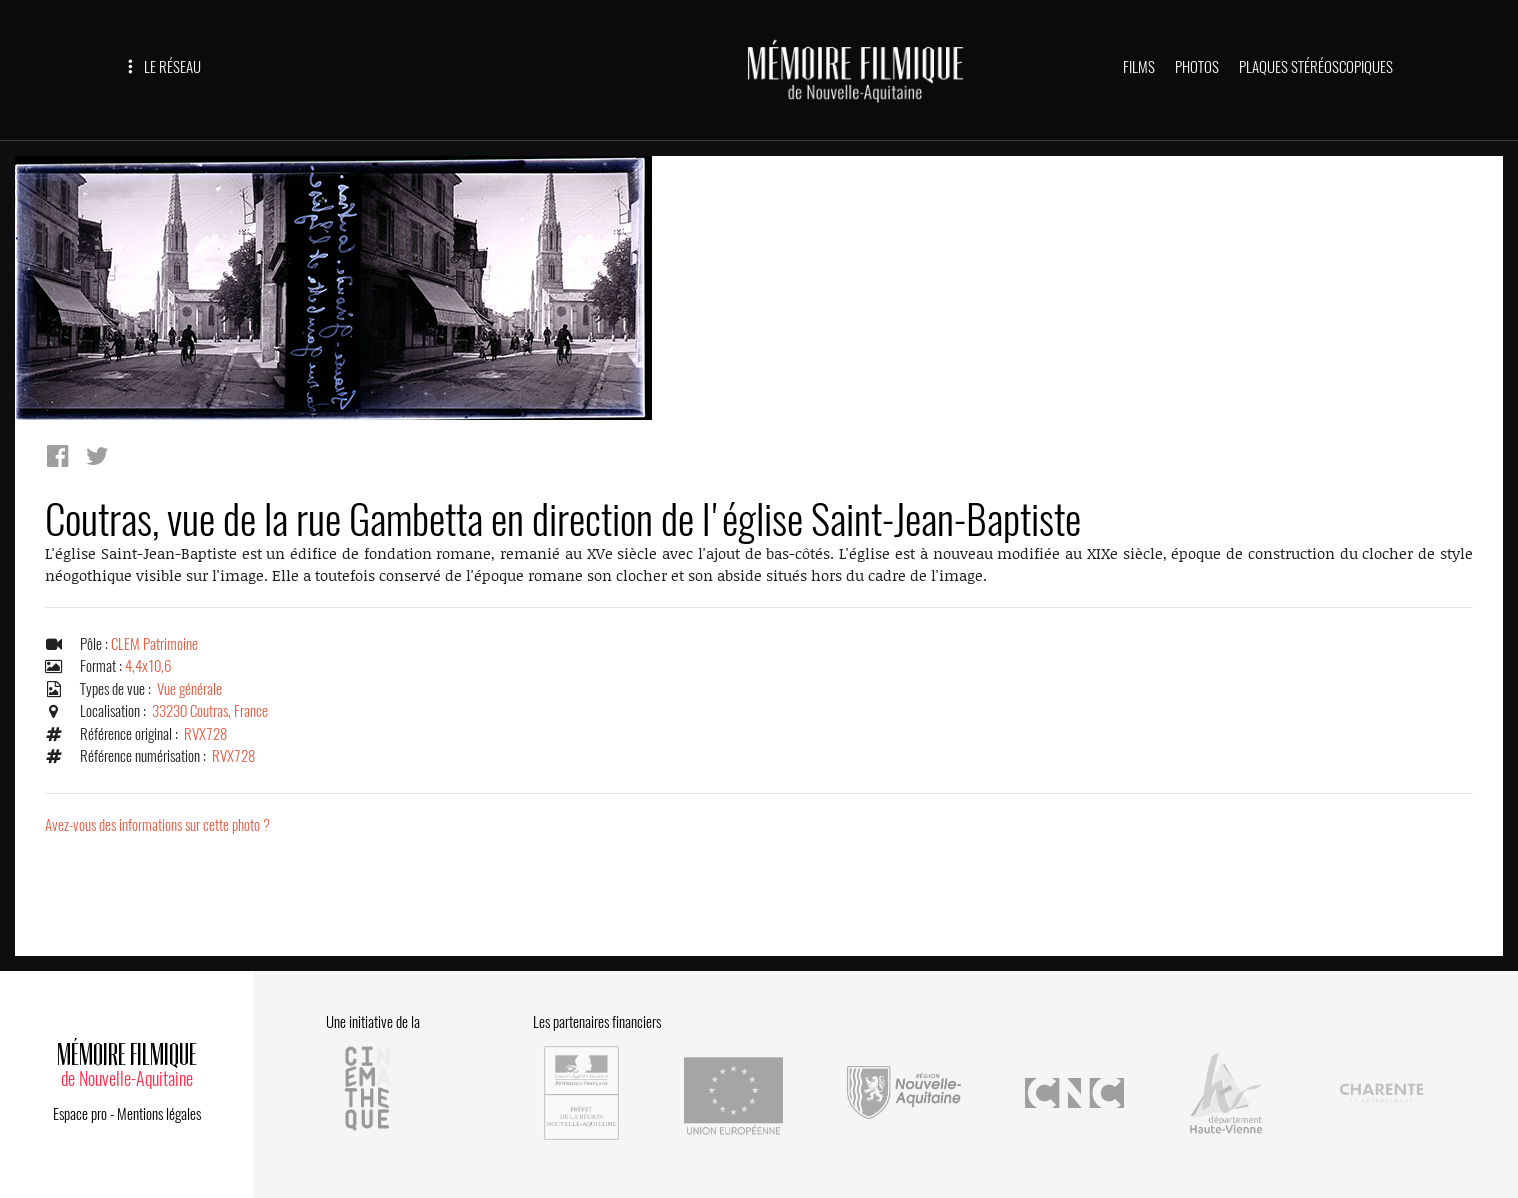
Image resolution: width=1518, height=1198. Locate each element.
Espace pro (80, 1114)
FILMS (1139, 67)
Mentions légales (159, 1114)
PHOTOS (1197, 67)
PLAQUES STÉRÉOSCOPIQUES (1316, 67)
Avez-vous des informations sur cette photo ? (157, 825)
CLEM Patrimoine (154, 644)
